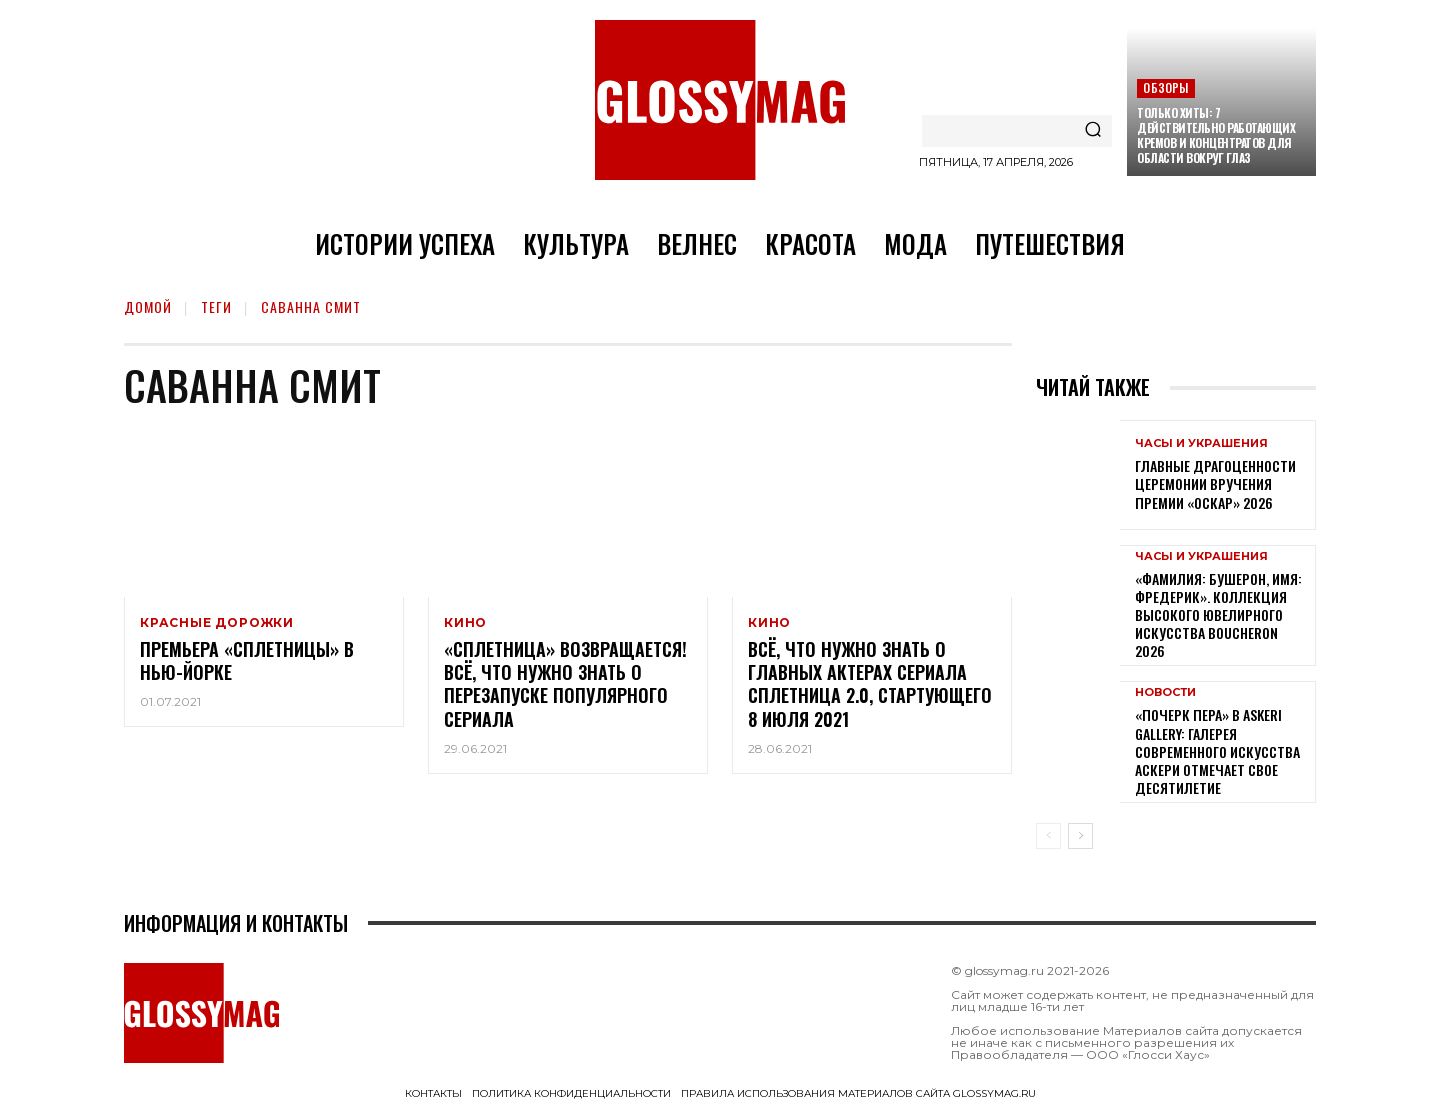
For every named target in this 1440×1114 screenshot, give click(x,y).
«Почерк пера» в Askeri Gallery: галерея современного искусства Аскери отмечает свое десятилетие (1217, 751)
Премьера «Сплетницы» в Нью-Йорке (247, 661)
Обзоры (1165, 87)
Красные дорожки (217, 623)
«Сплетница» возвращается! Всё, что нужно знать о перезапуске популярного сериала (565, 685)
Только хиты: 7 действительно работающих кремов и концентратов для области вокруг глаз (1216, 135)
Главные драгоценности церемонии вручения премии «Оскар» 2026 (1215, 483)
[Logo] (720, 100)
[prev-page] (1048, 836)
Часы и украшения (1201, 443)
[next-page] (1080, 836)
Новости (1165, 692)
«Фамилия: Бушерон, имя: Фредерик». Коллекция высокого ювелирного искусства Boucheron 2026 (1218, 615)
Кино (465, 623)
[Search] (1093, 131)
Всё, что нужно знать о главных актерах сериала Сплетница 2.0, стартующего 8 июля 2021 (870, 685)
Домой (148, 306)
